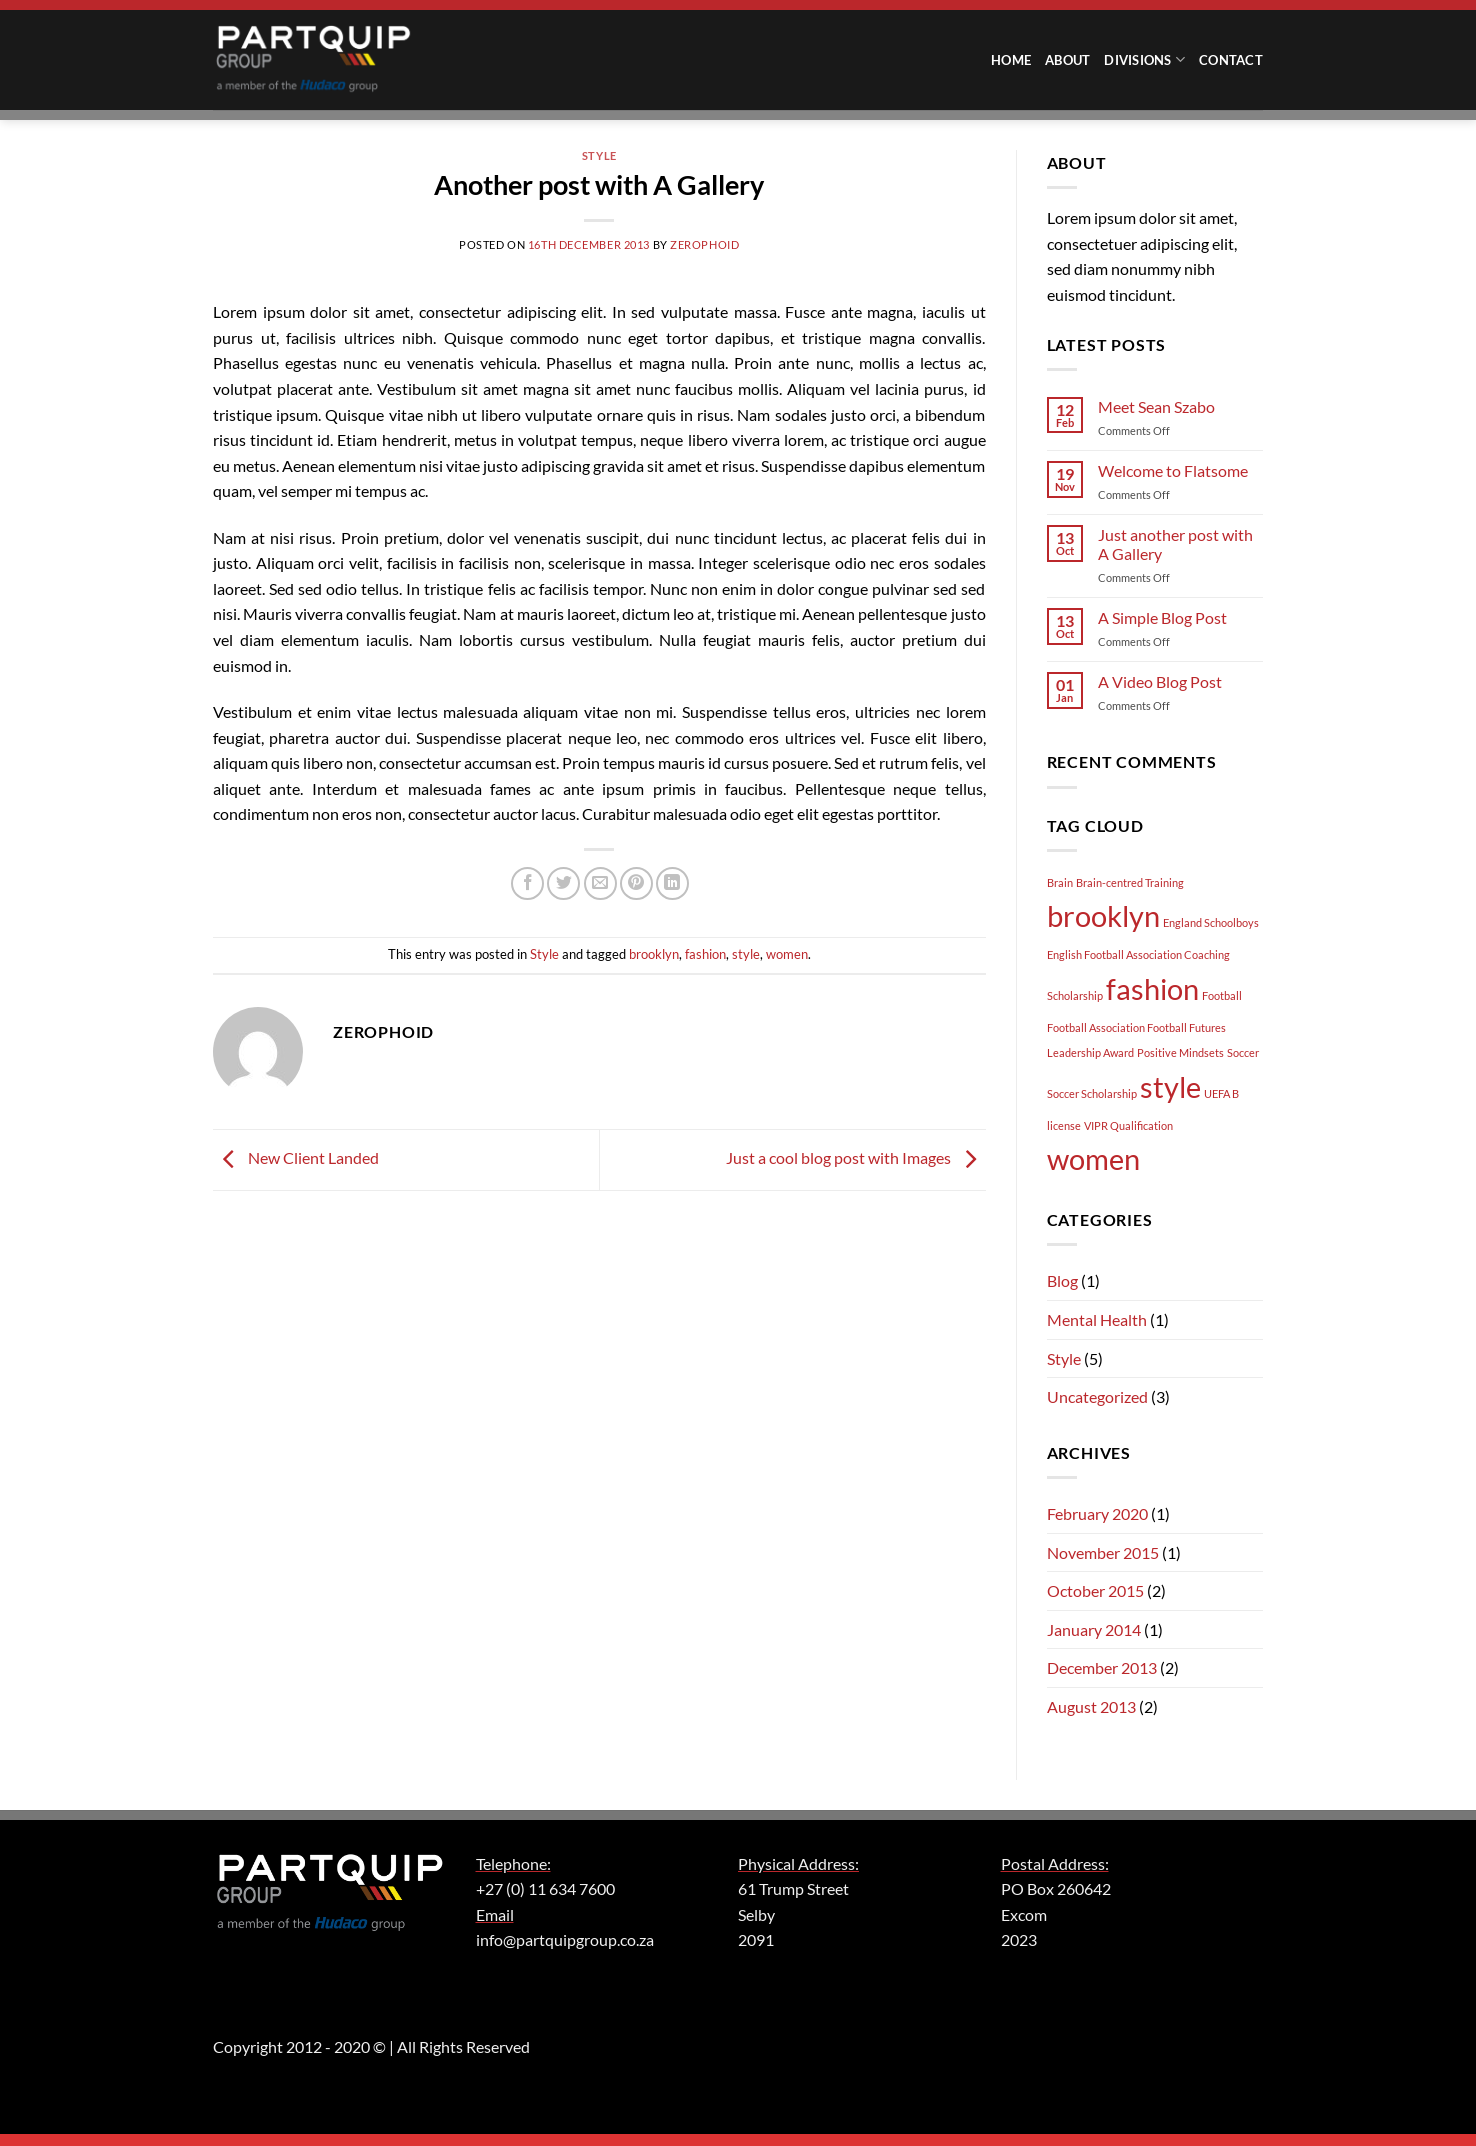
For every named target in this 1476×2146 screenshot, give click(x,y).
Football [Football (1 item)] (1222, 995)
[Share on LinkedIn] (672, 883)
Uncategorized (1097, 1396)
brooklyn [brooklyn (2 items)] (1103, 915)
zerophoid (704, 244)
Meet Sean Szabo (1156, 406)
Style (599, 155)
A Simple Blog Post (1162, 617)
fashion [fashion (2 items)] (1152, 988)
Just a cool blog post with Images (856, 1157)
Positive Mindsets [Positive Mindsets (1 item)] (1180, 1052)
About (1067, 60)
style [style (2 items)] (1170, 1086)
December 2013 (1102, 1667)
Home (1011, 60)
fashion (705, 954)
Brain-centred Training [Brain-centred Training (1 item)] (1130, 882)
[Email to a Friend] (600, 883)
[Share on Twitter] (563, 883)
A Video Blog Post (1160, 681)
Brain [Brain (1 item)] (1060, 882)
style (746, 954)
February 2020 (1097, 1513)
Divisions (1144, 59)
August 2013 (1091, 1706)
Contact (1231, 60)
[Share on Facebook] (527, 883)
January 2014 (1094, 1629)
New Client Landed (296, 1157)
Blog (1062, 1280)
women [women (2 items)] (1093, 1158)
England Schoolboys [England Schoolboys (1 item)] (1211, 922)
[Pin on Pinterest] (636, 883)
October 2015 (1095, 1590)
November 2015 (1103, 1552)
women (787, 954)
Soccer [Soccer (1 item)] (1243, 1052)
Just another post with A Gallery (1175, 544)
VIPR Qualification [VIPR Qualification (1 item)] (1128, 1125)
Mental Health (1097, 1319)
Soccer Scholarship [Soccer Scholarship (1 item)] (1092, 1093)
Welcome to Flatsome (1173, 470)
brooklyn (654, 954)
